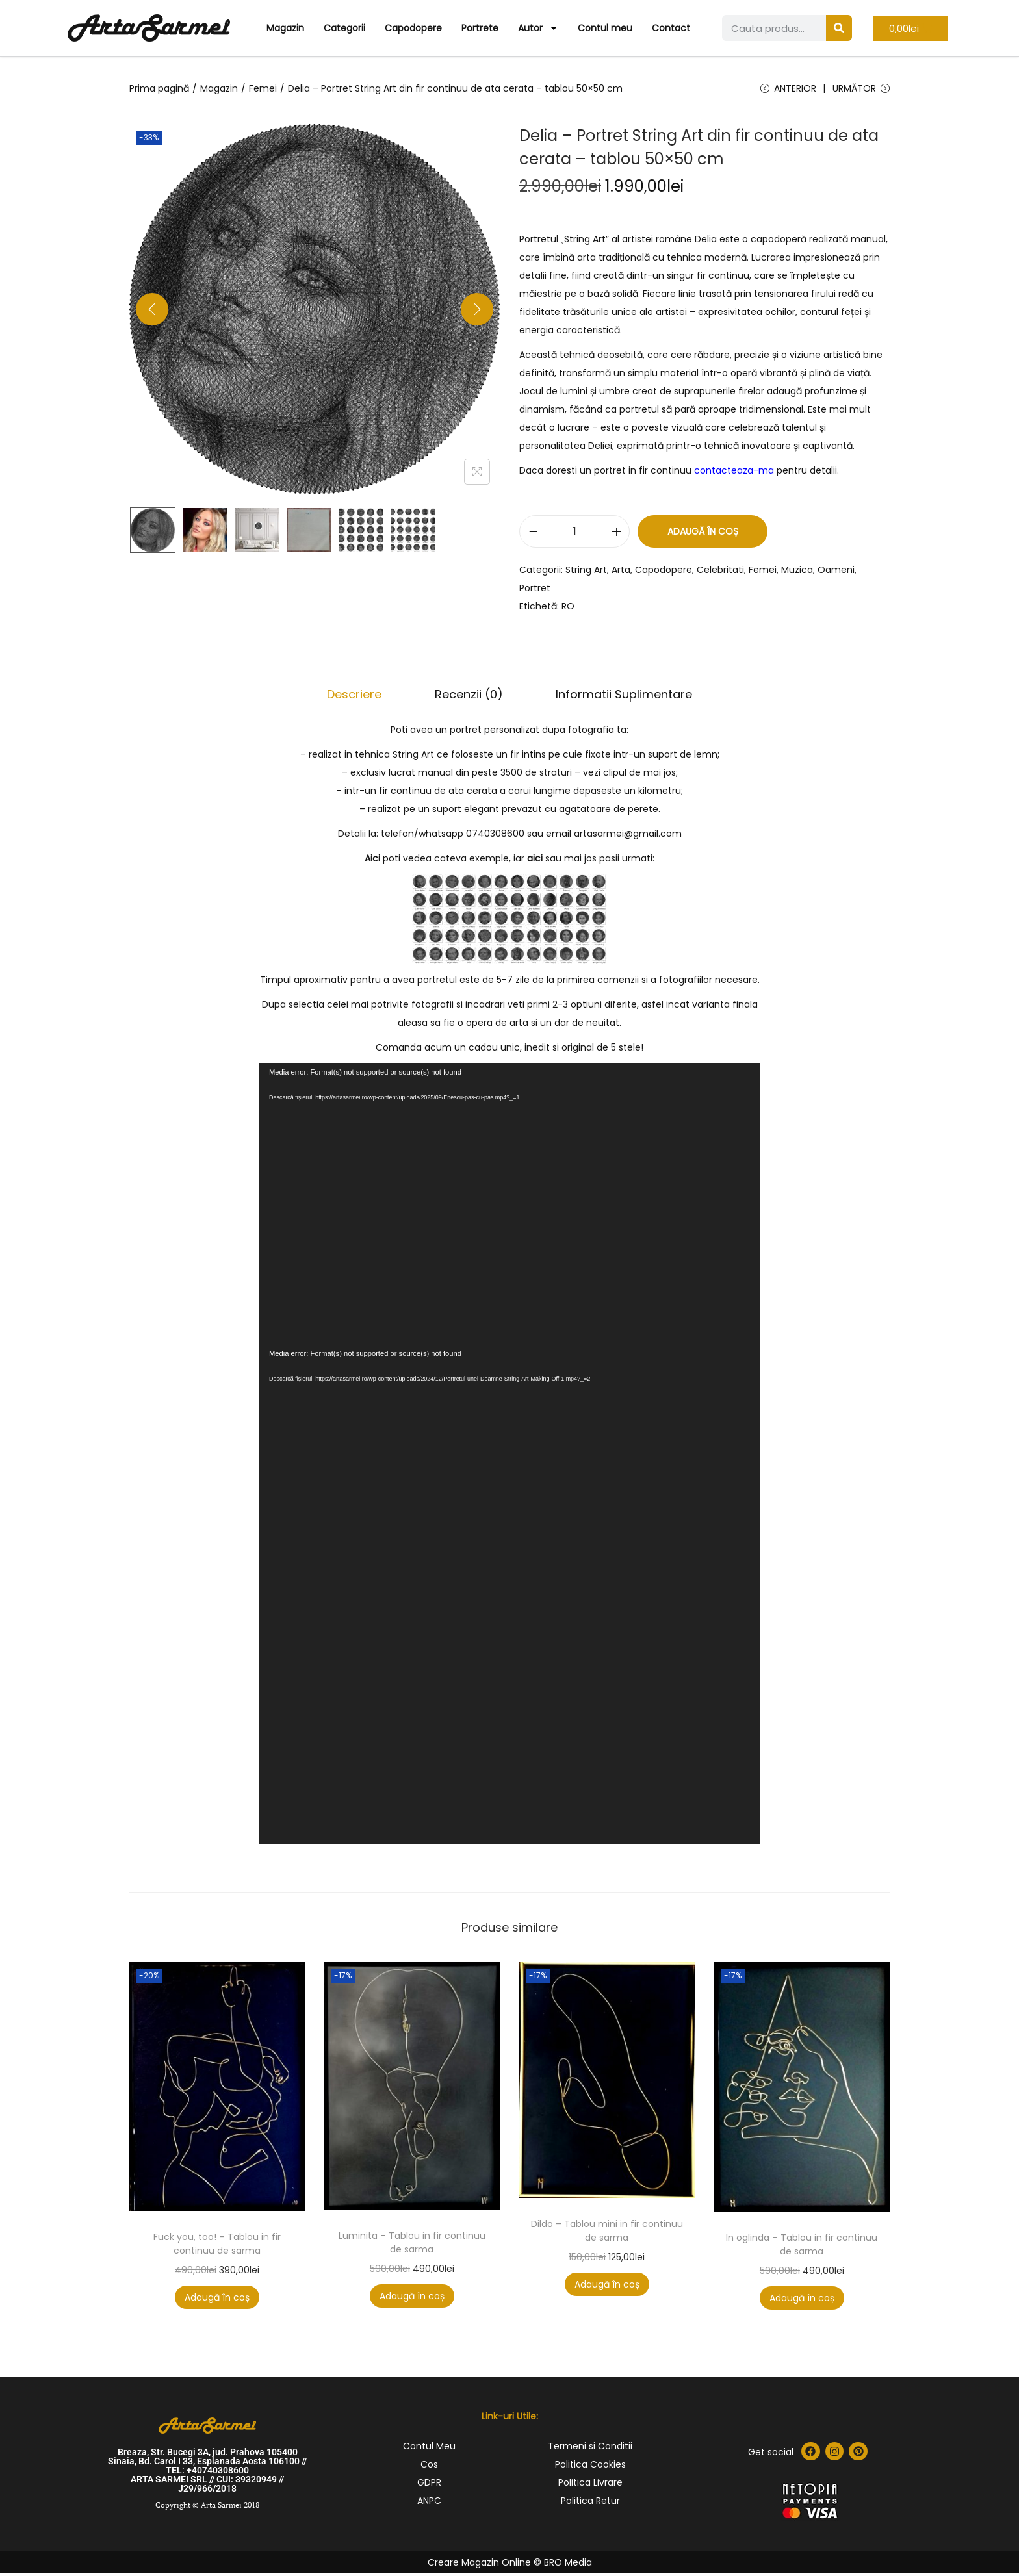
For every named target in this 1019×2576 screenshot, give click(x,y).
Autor (538, 28)
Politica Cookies (590, 2466)
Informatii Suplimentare (613, 698)
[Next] (477, 315)
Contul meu (605, 27)
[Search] (839, 28)
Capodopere (413, 27)
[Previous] (152, 315)
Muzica (797, 575)
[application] (509, 1206)
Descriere (366, 698)
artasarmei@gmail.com (628, 836)
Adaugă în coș (702, 537)
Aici (372, 860)
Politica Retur (590, 2503)
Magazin (285, 27)
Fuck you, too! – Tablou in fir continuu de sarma (217, 2246)
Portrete (479, 27)
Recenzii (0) (469, 698)
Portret (534, 593)
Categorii (344, 27)
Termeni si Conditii (590, 2448)
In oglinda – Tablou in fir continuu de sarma (801, 2247)
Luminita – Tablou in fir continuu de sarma (412, 2245)
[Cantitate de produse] (574, 537)
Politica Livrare (590, 2485)
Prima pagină (159, 88)
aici (535, 860)
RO (567, 612)
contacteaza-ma (734, 476)
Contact (671, 27)
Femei (263, 88)
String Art (586, 575)
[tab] (366, 698)
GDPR (429, 2485)
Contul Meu (429, 2448)
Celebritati (720, 575)
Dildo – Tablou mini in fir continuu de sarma (607, 2233)
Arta (621, 575)
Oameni (836, 575)
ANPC (429, 2503)
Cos (429, 2466)
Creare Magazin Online (479, 2564)
